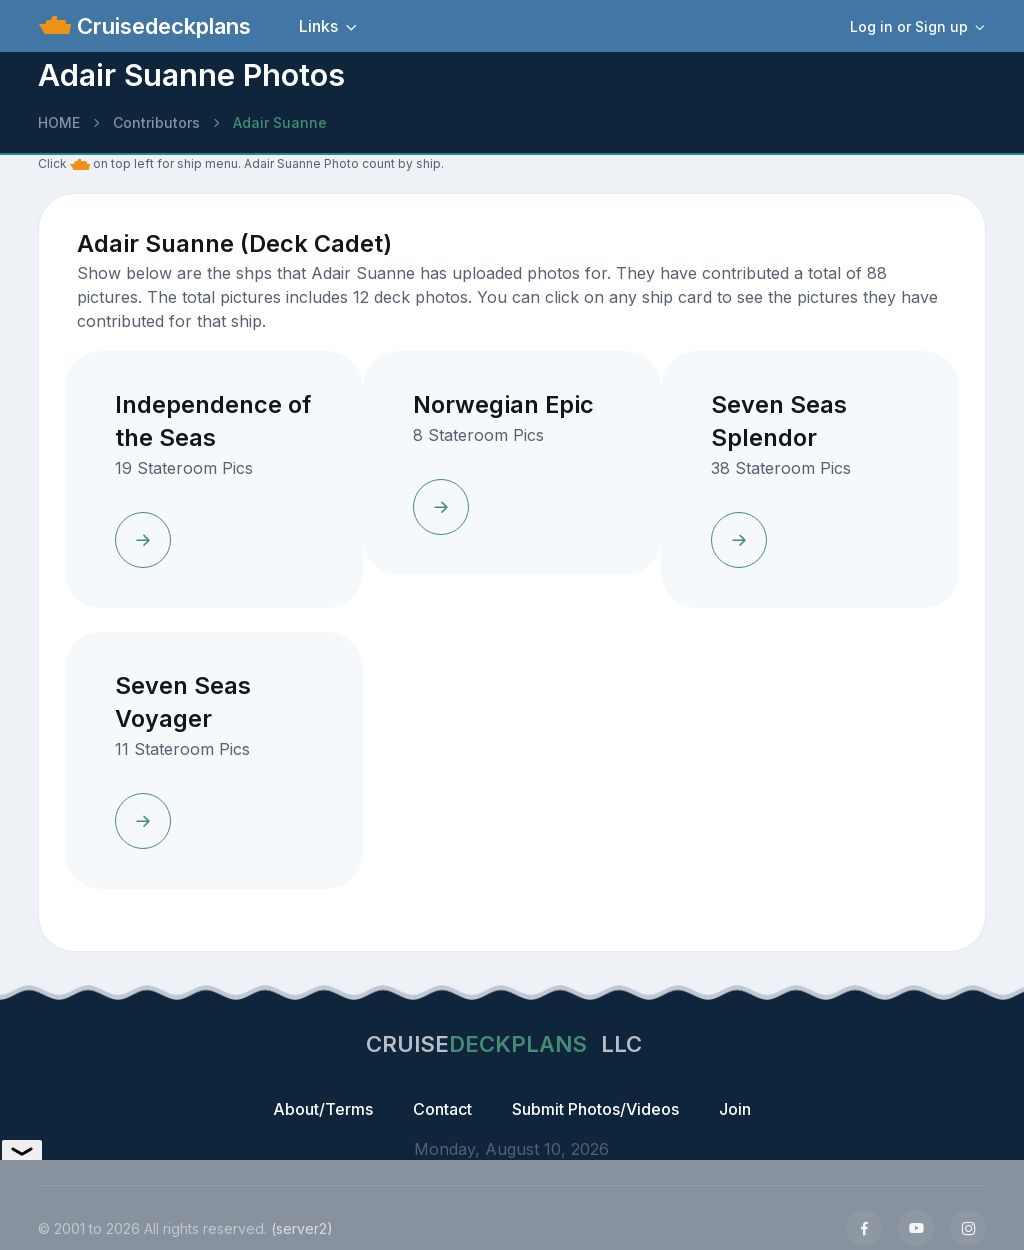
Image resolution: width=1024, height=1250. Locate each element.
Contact (442, 1109)
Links (318, 26)
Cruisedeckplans (161, 26)
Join (735, 1109)
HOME (59, 122)
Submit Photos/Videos (595, 1109)
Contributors (156, 122)
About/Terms (323, 1109)
